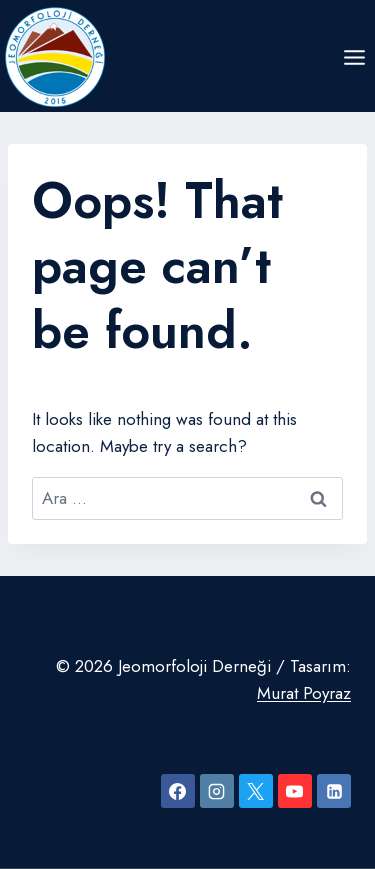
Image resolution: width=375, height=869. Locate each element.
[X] (256, 791)
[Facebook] (178, 791)
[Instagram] (217, 791)
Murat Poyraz (304, 693)
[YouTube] (295, 791)
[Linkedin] (334, 791)
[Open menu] (354, 57)
